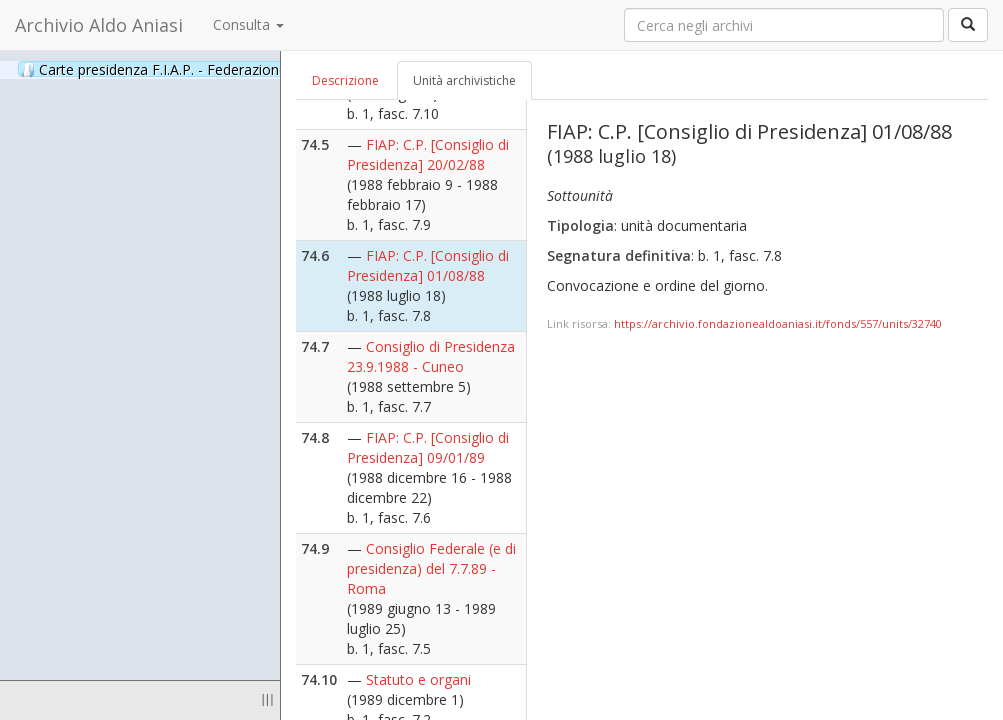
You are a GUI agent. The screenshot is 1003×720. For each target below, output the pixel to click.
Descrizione (345, 80)
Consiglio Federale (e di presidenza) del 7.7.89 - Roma (431, 568)
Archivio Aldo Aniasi (99, 25)
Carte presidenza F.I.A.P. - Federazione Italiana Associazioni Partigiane (270, 69)
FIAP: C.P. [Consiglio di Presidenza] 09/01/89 (428, 447)
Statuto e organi (418, 679)
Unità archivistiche (464, 80)
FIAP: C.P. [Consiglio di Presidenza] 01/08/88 (428, 265)
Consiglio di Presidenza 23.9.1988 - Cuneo (431, 356)
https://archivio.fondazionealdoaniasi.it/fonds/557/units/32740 (778, 323)
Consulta (248, 24)
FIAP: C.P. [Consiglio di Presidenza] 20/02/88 (428, 154)
